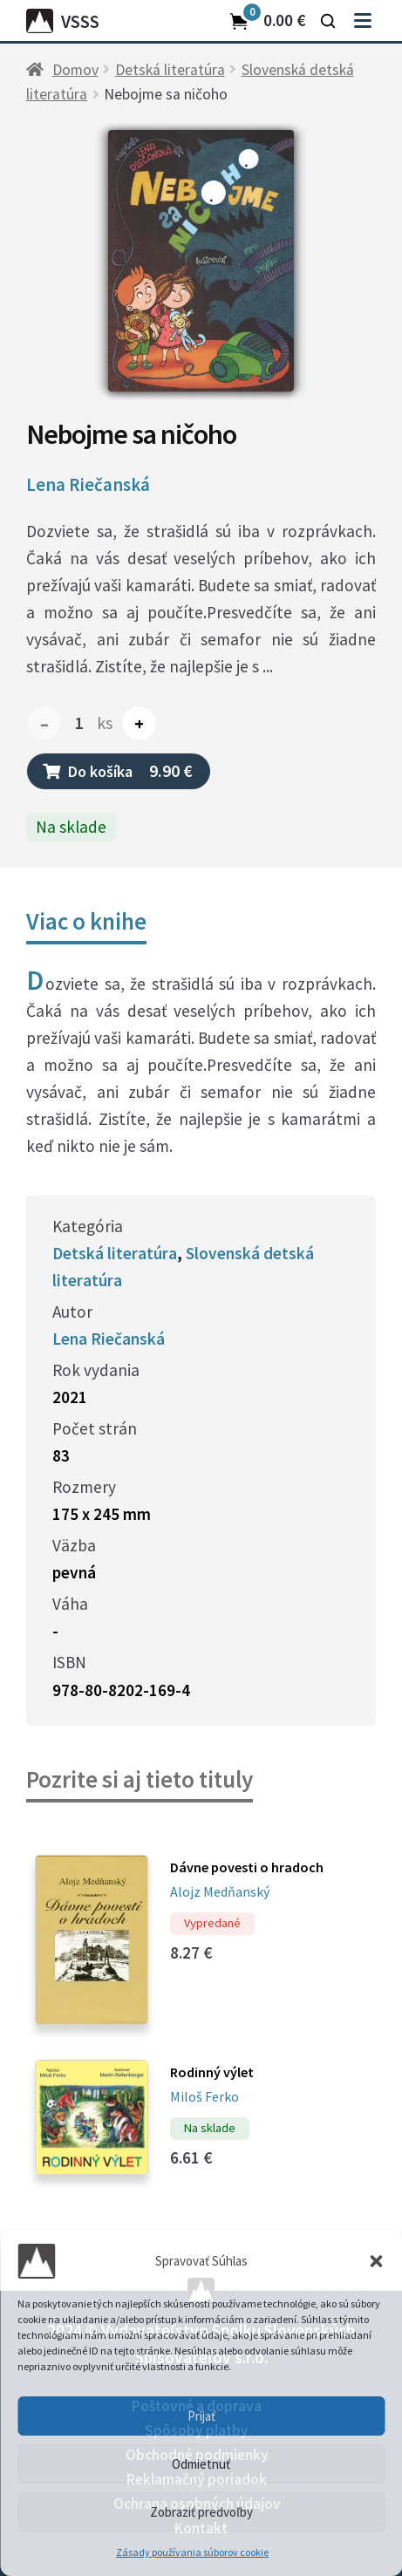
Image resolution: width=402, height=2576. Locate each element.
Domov (75, 69)
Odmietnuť (201, 2464)
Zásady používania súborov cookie (192, 2552)
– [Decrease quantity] (44, 723)
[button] (376, 2261)
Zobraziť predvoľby (201, 2512)
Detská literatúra (170, 69)
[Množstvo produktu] (79, 723)
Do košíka (118, 770)
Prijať (201, 2416)
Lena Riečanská (88, 485)
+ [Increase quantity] (139, 723)
